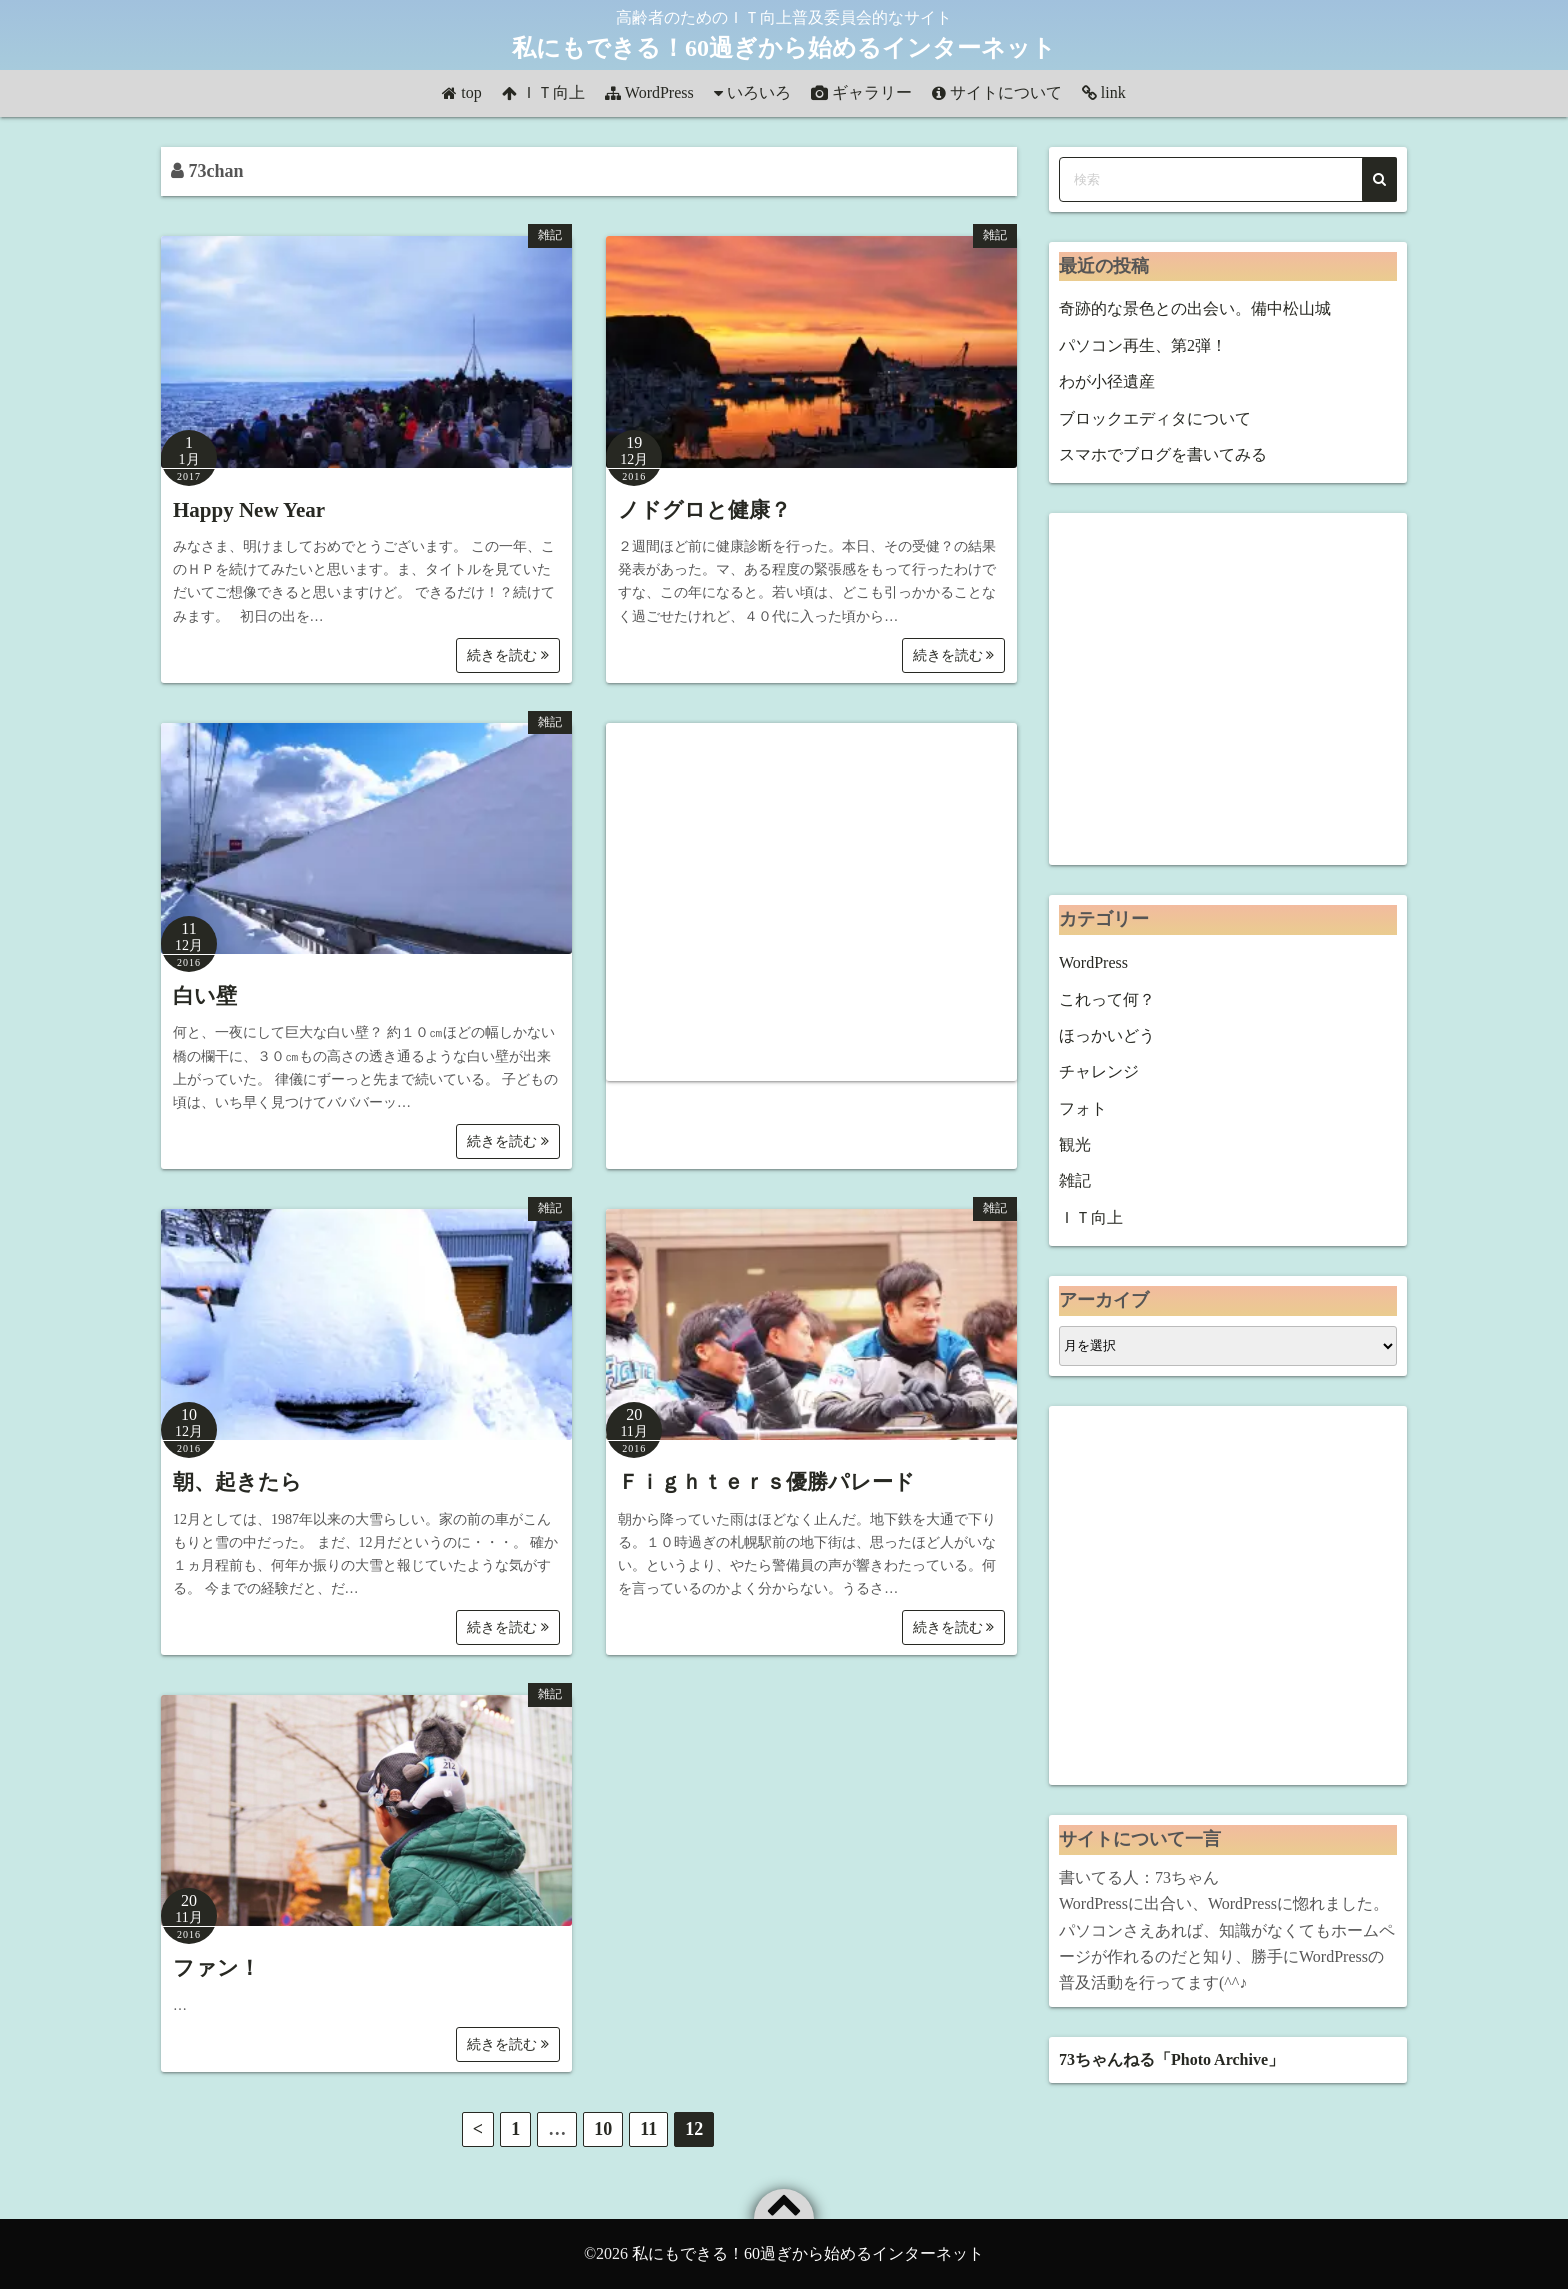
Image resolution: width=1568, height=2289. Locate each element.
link (1113, 92)
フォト (1083, 1108)
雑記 (550, 235)
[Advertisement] (811, 902)
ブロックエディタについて (1155, 418)
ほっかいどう (1107, 1035)
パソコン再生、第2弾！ (1143, 345)
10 (603, 2129)
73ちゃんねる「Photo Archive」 (1171, 2059)
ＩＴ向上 (553, 92)
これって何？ (1107, 999)
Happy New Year (249, 510)
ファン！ (216, 1968)
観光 (1075, 1144)
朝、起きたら (237, 1482)
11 (648, 2129)
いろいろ (759, 92)
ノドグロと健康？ (704, 510)
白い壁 (205, 996)
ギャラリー (872, 92)
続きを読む (508, 655)
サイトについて (1006, 92)
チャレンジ (1099, 1071)
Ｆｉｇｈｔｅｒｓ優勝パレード (766, 1482)
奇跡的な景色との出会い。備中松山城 (1195, 308)
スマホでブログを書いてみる (1163, 454)
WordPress (659, 92)
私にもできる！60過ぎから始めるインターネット (784, 48)
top (471, 92)
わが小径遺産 (1107, 381)
